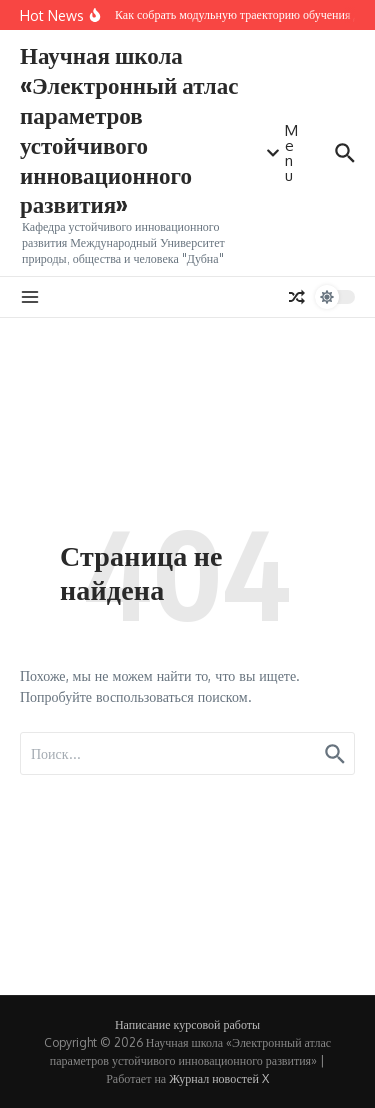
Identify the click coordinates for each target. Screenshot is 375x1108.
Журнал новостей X (219, 1078)
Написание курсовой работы (187, 1024)
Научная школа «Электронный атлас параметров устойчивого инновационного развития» (129, 129)
